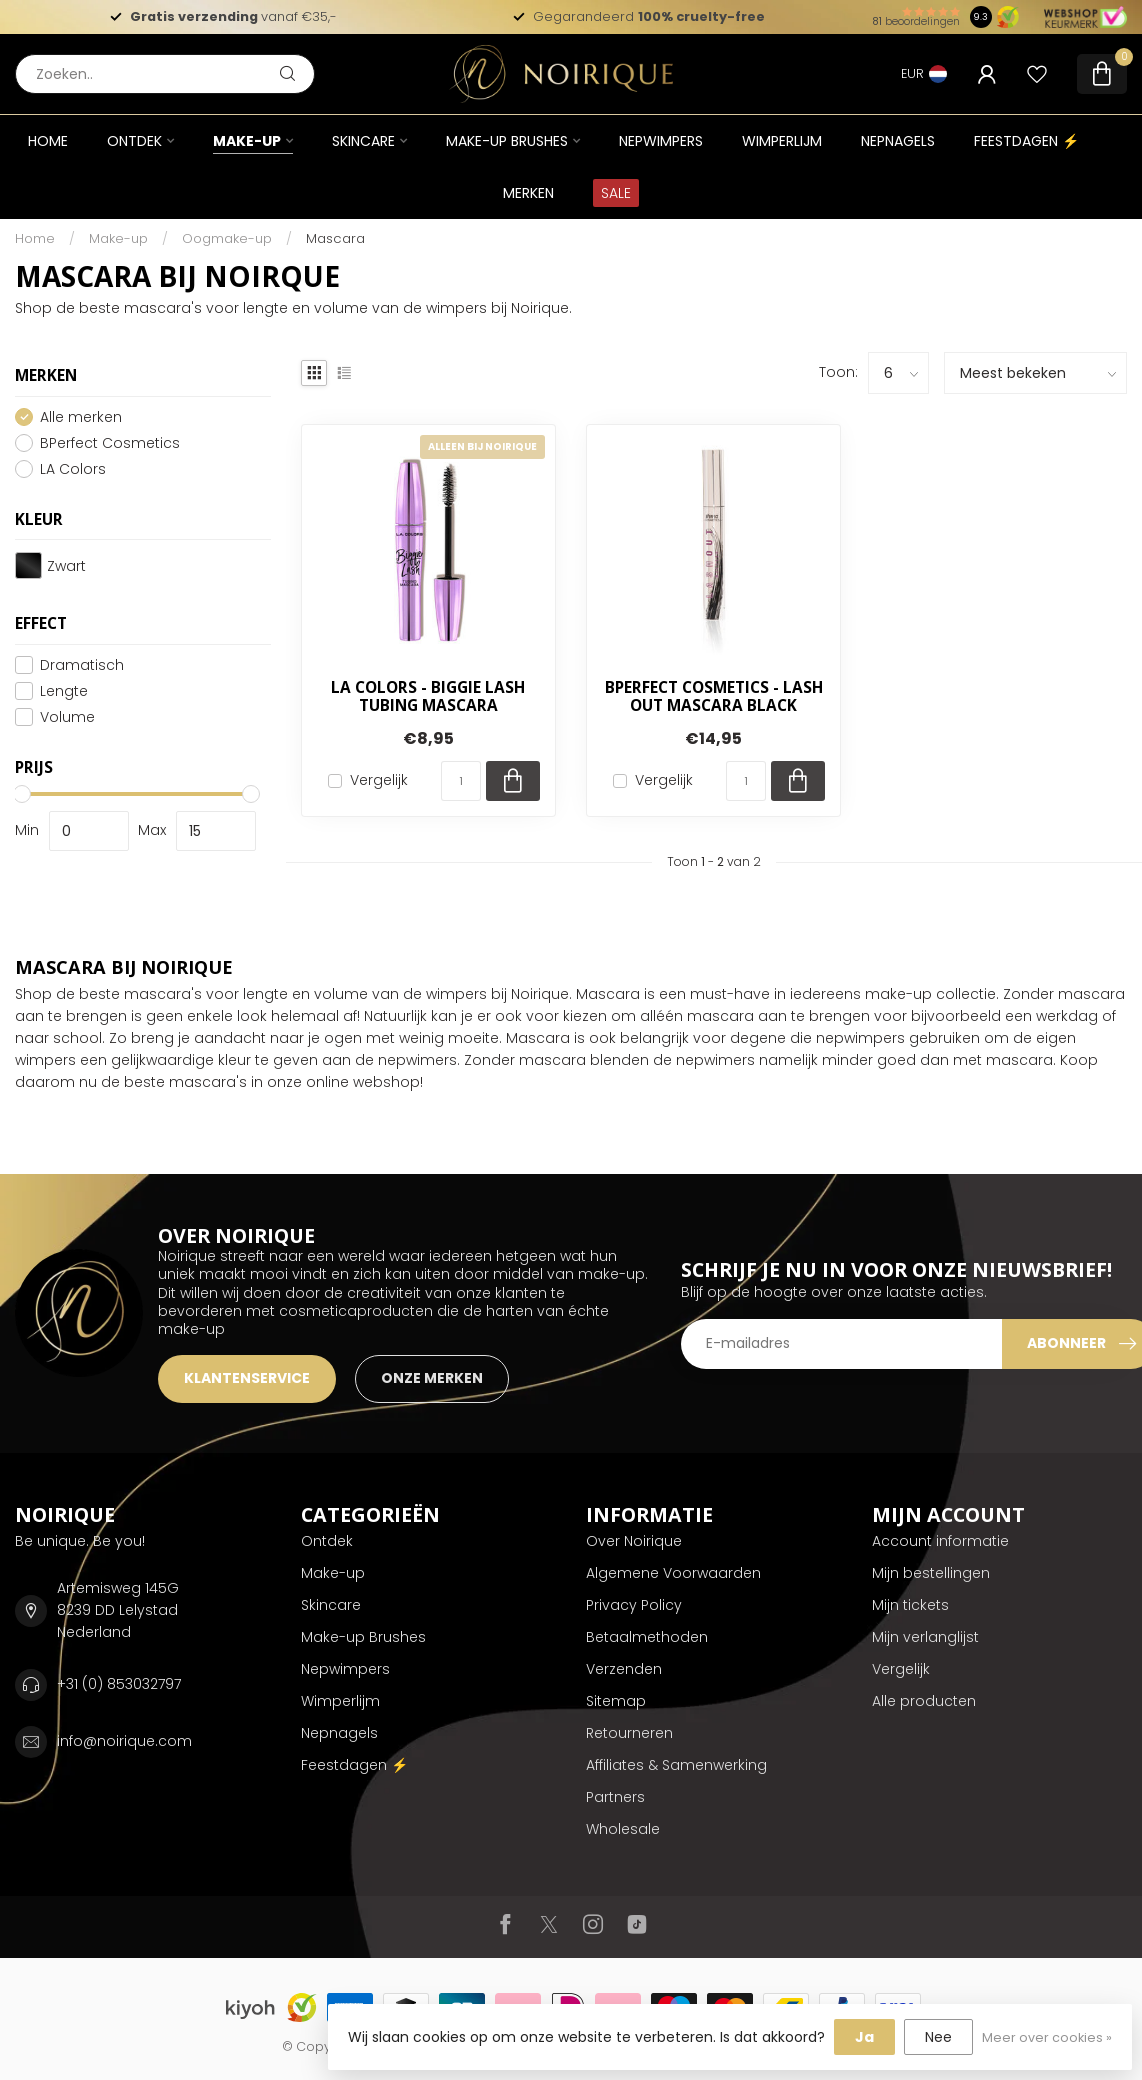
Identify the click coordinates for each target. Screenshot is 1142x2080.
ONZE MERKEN (432, 1378)
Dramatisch (82, 665)
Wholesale (623, 1829)
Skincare (363, 141)
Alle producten (924, 1701)
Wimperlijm (782, 141)
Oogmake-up (227, 238)
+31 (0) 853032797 (119, 1684)
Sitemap (616, 1701)
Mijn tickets (910, 1605)
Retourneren (629, 1733)
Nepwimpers (661, 141)
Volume (67, 717)
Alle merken (81, 417)
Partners (615, 1797)
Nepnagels (898, 141)
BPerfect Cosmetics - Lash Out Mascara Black (714, 697)
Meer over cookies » (1047, 2037)
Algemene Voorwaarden (673, 1573)
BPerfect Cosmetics (110, 443)
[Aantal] (461, 781)
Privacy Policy (634, 1605)
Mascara (335, 238)
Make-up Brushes (507, 141)
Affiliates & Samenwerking (676, 1765)
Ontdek (134, 141)
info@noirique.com (124, 1741)
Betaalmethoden (647, 1637)
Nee (938, 2037)
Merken (528, 193)
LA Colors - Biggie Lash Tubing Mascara (428, 697)
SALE (616, 193)
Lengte (64, 691)
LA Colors (73, 469)
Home (48, 141)
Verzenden (624, 1669)
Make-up (247, 141)
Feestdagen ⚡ (1026, 141)
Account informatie (940, 1541)
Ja (864, 2037)
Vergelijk (379, 780)
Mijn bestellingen (931, 1573)
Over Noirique (634, 1541)
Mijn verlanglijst (925, 1637)
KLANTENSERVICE (247, 1378)
